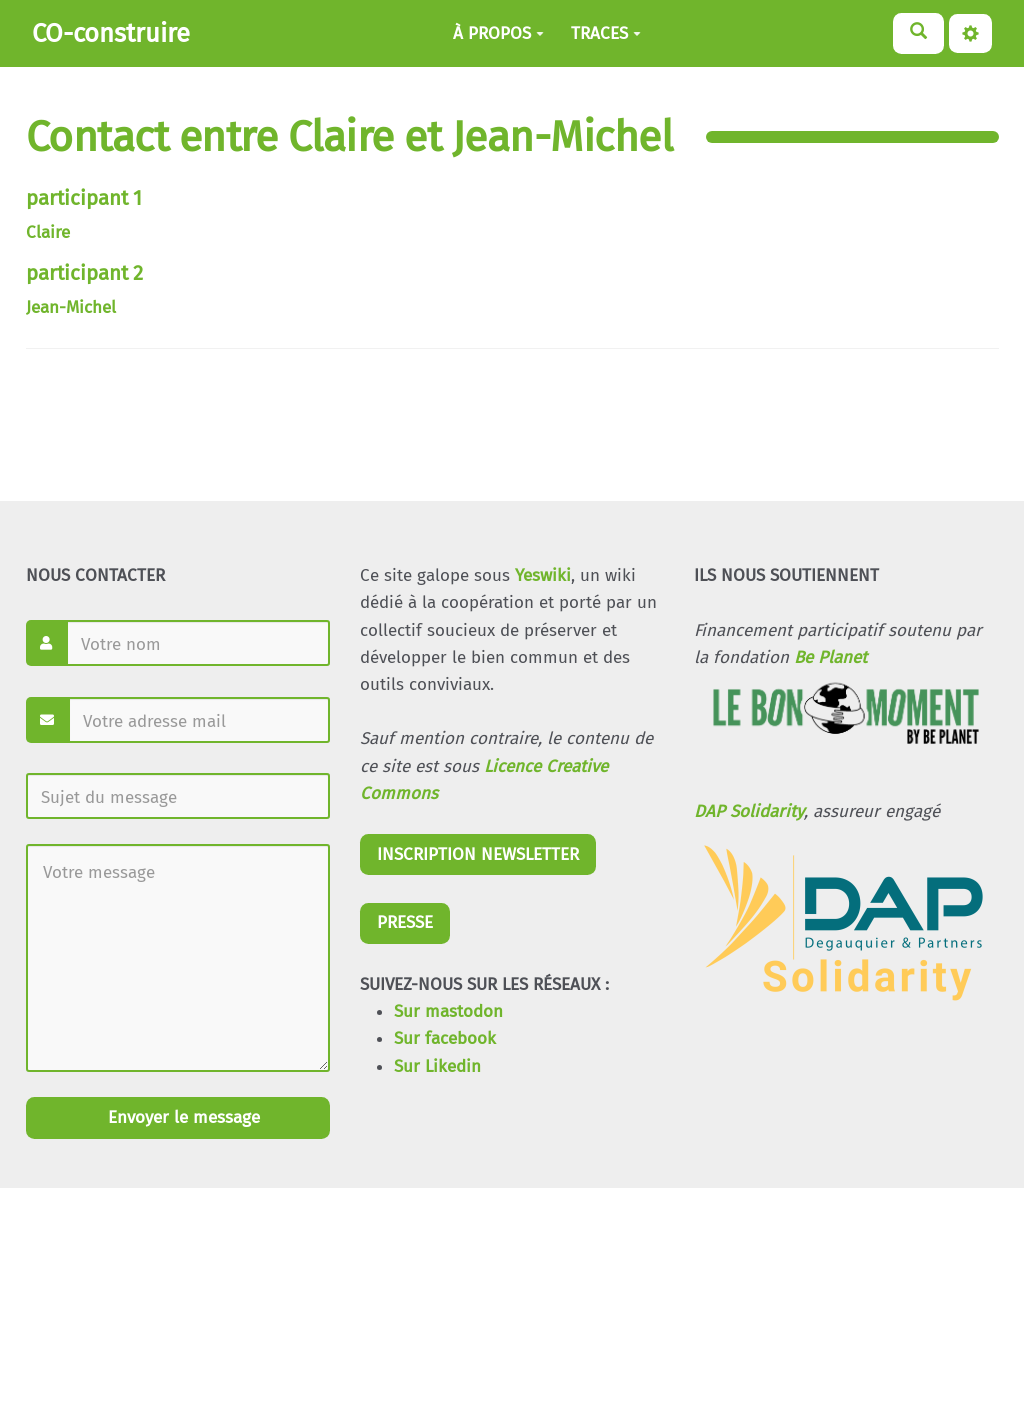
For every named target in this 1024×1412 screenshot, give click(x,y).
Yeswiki (543, 575)
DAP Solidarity (749, 811)
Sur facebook (445, 1038)
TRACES (606, 33)
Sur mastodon (448, 1011)
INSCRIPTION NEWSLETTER (478, 854)
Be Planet (830, 657)
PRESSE (405, 922)
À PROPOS (498, 33)
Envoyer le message (181, 1117)
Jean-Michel (71, 307)
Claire (48, 232)
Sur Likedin (437, 1066)
